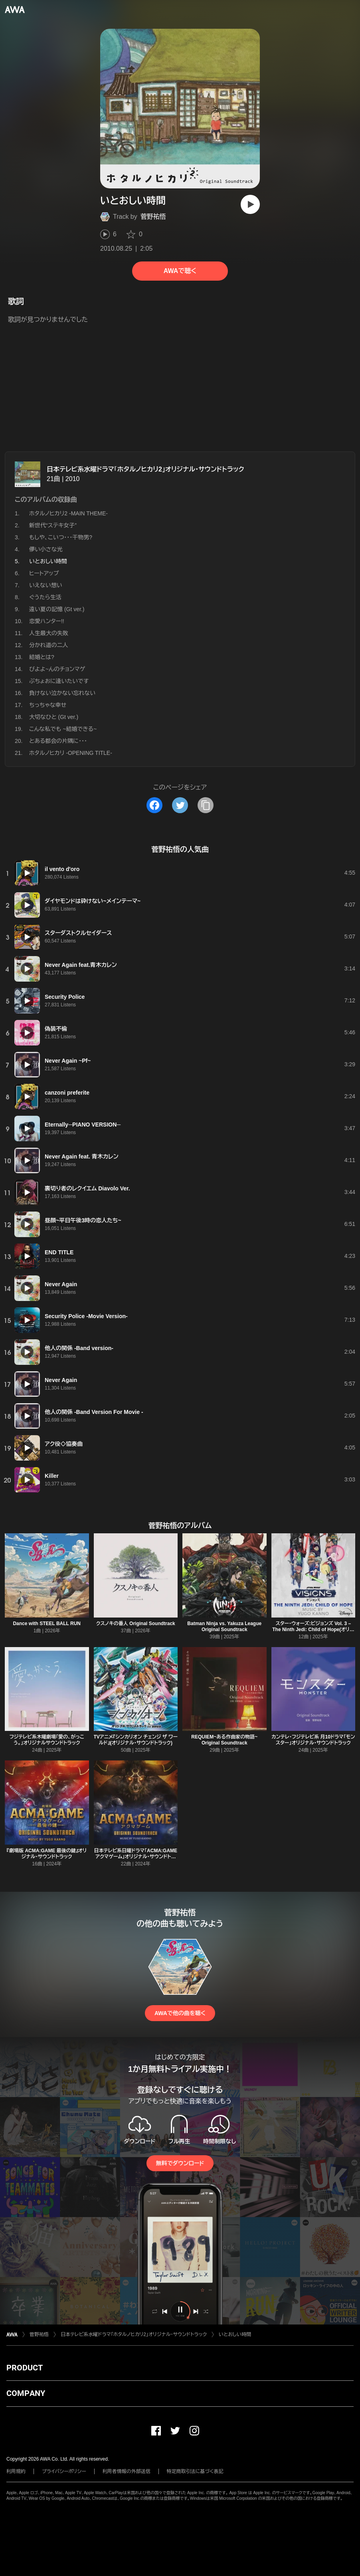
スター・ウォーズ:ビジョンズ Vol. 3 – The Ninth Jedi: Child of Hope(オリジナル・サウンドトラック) (313, 1629)
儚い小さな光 (45, 549)
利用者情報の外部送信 (126, 2471)
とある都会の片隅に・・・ (58, 741)
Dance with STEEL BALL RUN (47, 1623)
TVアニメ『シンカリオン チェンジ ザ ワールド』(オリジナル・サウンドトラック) (136, 1740)
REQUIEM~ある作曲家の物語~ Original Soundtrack (224, 1740)
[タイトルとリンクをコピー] (206, 805)
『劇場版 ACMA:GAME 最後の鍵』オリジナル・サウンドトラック (47, 1853)
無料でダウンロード (180, 2163)
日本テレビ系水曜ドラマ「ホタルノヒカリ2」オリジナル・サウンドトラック (145, 469)
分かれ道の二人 (48, 645)
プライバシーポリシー (64, 2471)
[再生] (250, 204)
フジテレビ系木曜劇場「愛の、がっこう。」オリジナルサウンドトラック (47, 1740)
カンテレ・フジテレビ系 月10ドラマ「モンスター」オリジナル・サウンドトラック (313, 1740)
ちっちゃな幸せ (47, 705)
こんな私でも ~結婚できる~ (63, 729)
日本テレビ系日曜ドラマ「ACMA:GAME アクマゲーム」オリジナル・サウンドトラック (135, 1856)
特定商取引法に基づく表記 (195, 2471)
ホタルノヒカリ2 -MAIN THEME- (68, 513)
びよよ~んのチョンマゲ (57, 669)
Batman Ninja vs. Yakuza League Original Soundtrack (224, 1626)
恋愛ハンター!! (46, 621)
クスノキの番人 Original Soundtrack (135, 1623)
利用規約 (16, 2471)
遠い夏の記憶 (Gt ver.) (56, 609)
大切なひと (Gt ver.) (53, 717)
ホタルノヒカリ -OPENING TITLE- (70, 753)
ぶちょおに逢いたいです (59, 681)
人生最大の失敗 (48, 633)
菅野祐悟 (153, 216)
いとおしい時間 (235, 2334)
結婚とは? (41, 657)
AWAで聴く (180, 270)
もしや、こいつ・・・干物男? (60, 537)
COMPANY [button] (25, 2393)
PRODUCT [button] (24, 2367)
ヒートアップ (44, 573)
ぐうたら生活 (45, 597)
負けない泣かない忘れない (62, 693)
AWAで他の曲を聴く (180, 2013)
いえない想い (45, 585)
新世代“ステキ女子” (53, 525)
